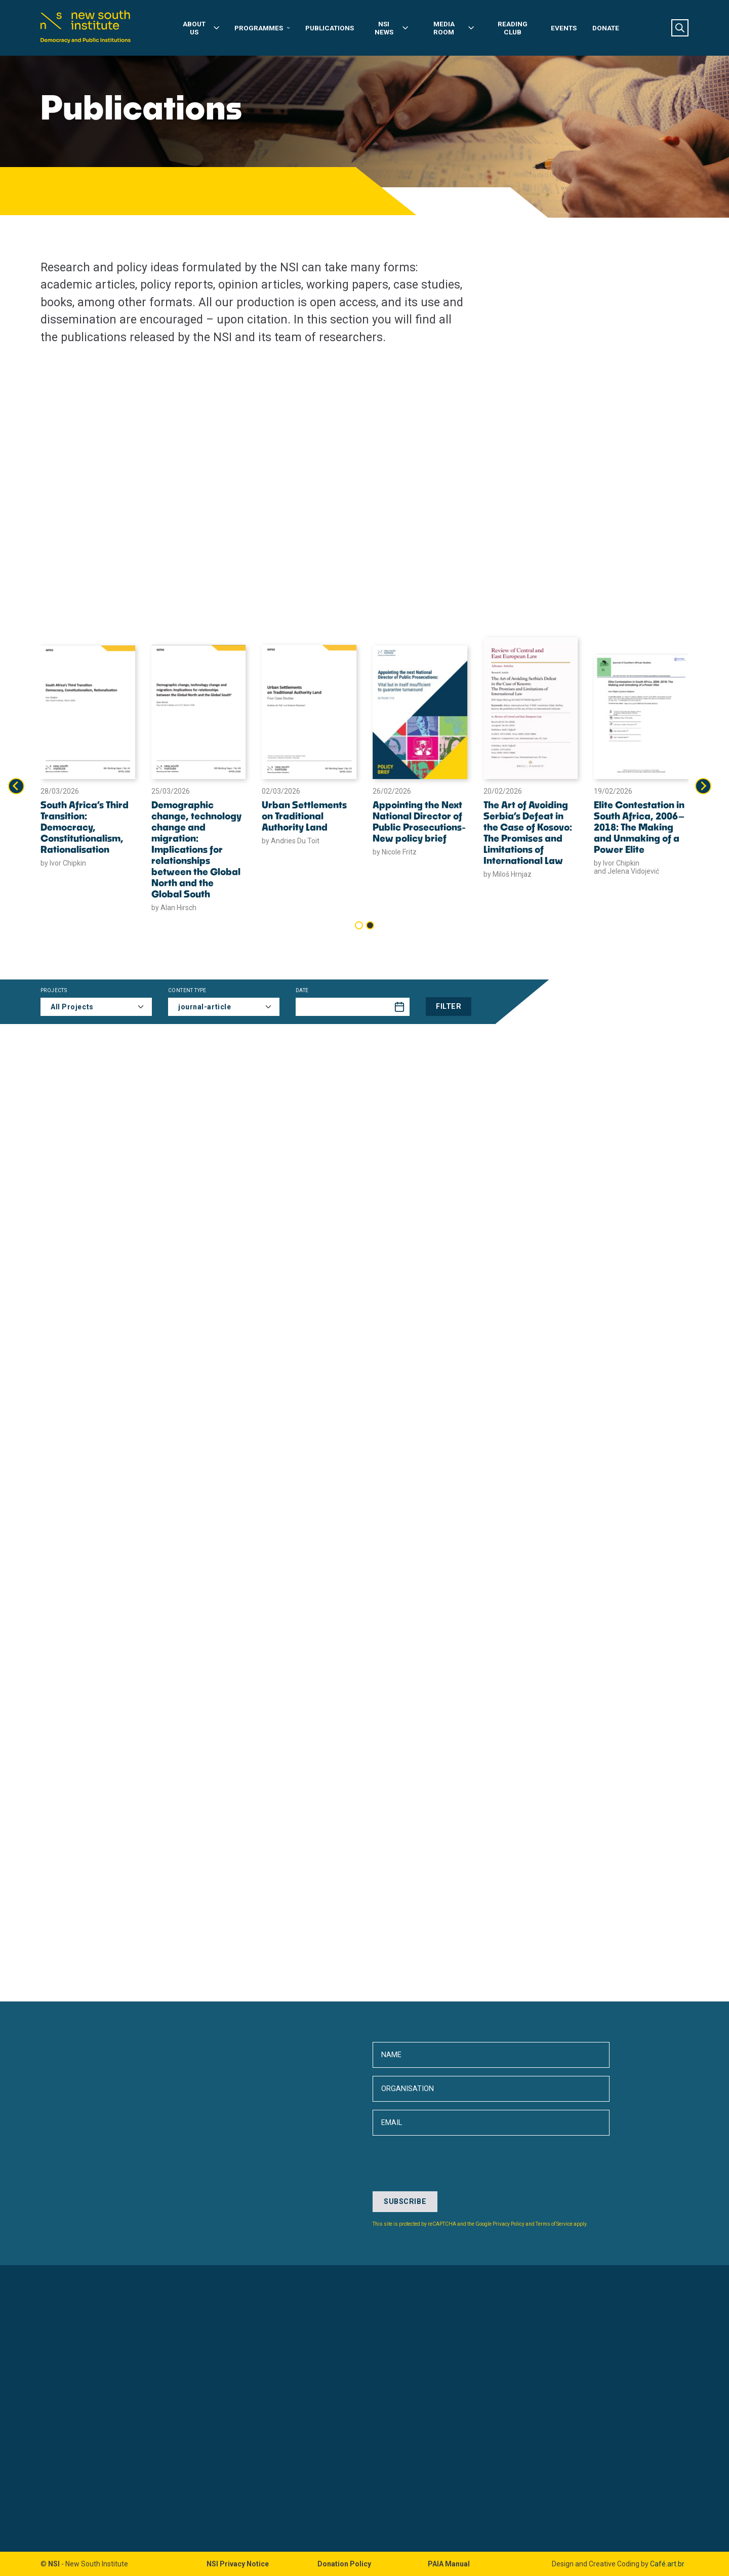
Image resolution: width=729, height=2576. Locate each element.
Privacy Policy (508, 2224)
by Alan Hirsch (173, 908)
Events (564, 28)
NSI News (392, 28)
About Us (201, 28)
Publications (329, 28)
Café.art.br (667, 2564)
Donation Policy (344, 2564)
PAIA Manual (449, 2564)
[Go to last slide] (16, 786)
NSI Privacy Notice (238, 2564)
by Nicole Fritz (395, 852)
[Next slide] (703, 786)
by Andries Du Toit (290, 841)
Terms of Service (554, 2224)
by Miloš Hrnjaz (507, 874)
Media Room (453, 28)
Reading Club (513, 28)
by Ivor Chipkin (63, 863)
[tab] (359, 925)
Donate (605, 28)
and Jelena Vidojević (626, 871)
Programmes (262, 28)
